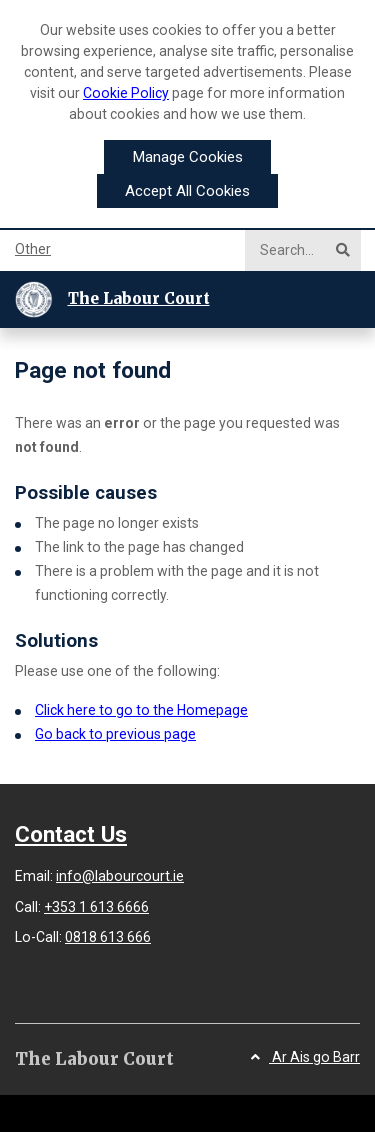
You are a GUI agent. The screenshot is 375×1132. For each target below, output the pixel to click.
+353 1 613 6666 (96, 907)
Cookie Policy (126, 93)
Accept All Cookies (187, 191)
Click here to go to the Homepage (141, 710)
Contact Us (71, 834)
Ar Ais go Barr (305, 1057)
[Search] (295, 250)
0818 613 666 (108, 937)
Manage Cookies (188, 157)
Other (33, 249)
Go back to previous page (115, 734)
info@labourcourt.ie (120, 876)
